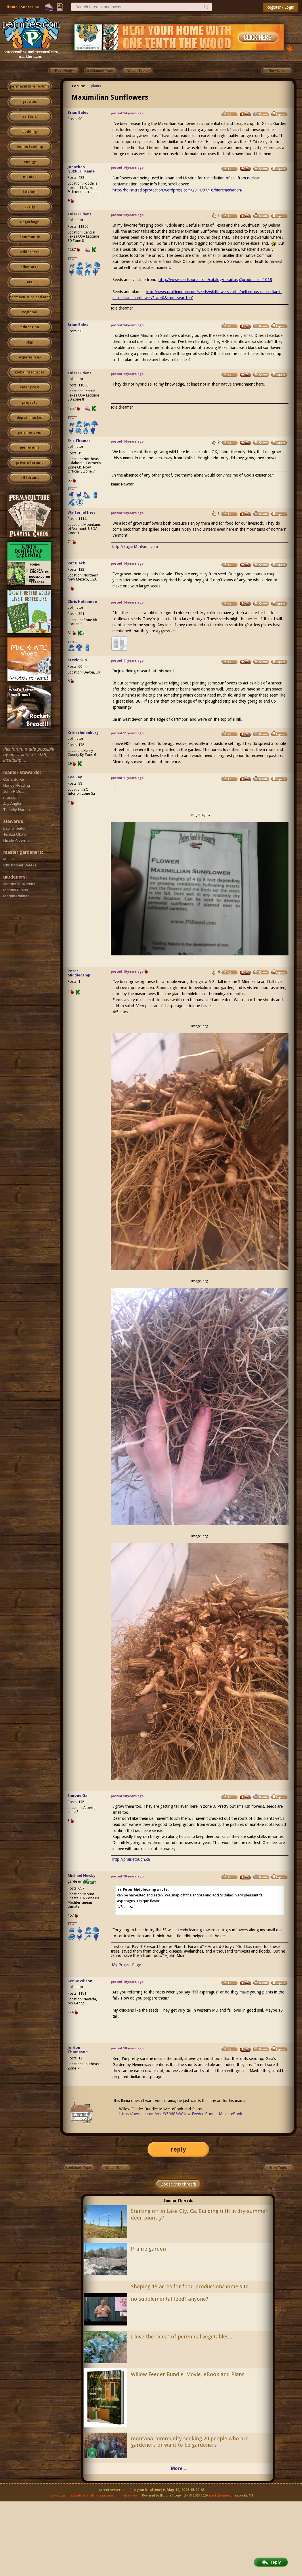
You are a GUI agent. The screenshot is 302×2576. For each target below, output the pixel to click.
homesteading (30, 147)
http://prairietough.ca (131, 1859)
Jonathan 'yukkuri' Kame (81, 169)
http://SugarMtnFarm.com (135, 546)
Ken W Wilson (80, 1981)
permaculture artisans (29, 297)
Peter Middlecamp (79, 973)
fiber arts (29, 267)
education (29, 327)
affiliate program (102, 2495)
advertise (78, 2495)
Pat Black (76, 563)
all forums (29, 478)
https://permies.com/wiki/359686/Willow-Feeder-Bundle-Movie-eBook (180, 2114)
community (30, 237)
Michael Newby (81, 1875)
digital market (30, 418)
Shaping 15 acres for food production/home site (190, 2286)
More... (178, 2468)
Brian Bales (78, 112)
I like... (72, 259)
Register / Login (280, 7)
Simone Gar (78, 1795)
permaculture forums (29, 86)
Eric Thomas (79, 441)
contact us (58, 2495)
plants (96, 86)
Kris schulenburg (83, 733)
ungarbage (29, 222)
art (30, 282)
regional (29, 312)
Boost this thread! (178, 2184)
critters (30, 117)
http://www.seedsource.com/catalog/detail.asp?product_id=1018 (215, 279)
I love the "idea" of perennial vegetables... (181, 2337)
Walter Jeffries (81, 512)
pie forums (29, 447)
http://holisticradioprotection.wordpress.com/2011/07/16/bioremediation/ (177, 190)
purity (29, 207)
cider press (30, 387)
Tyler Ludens (79, 214)
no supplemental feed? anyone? (169, 2299)
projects (29, 403)
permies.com (29, 432)
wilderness (29, 252)
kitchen (30, 192)
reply (178, 2149)
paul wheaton (219, 2495)
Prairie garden (148, 2249)
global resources (30, 372)
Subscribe (30, 7)
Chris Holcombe (82, 602)
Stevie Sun (77, 660)
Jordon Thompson (78, 2049)
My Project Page (126, 1964)
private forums (29, 463)
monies (29, 177)
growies (30, 102)
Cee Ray (75, 777)
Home (12, 7)
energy (30, 162)
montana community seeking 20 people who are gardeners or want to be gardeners (190, 2441)
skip (29, 342)
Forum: (78, 86)
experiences (30, 357)
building (29, 132)
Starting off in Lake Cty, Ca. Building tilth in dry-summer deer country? (199, 2214)
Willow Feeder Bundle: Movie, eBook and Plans (187, 2374)
